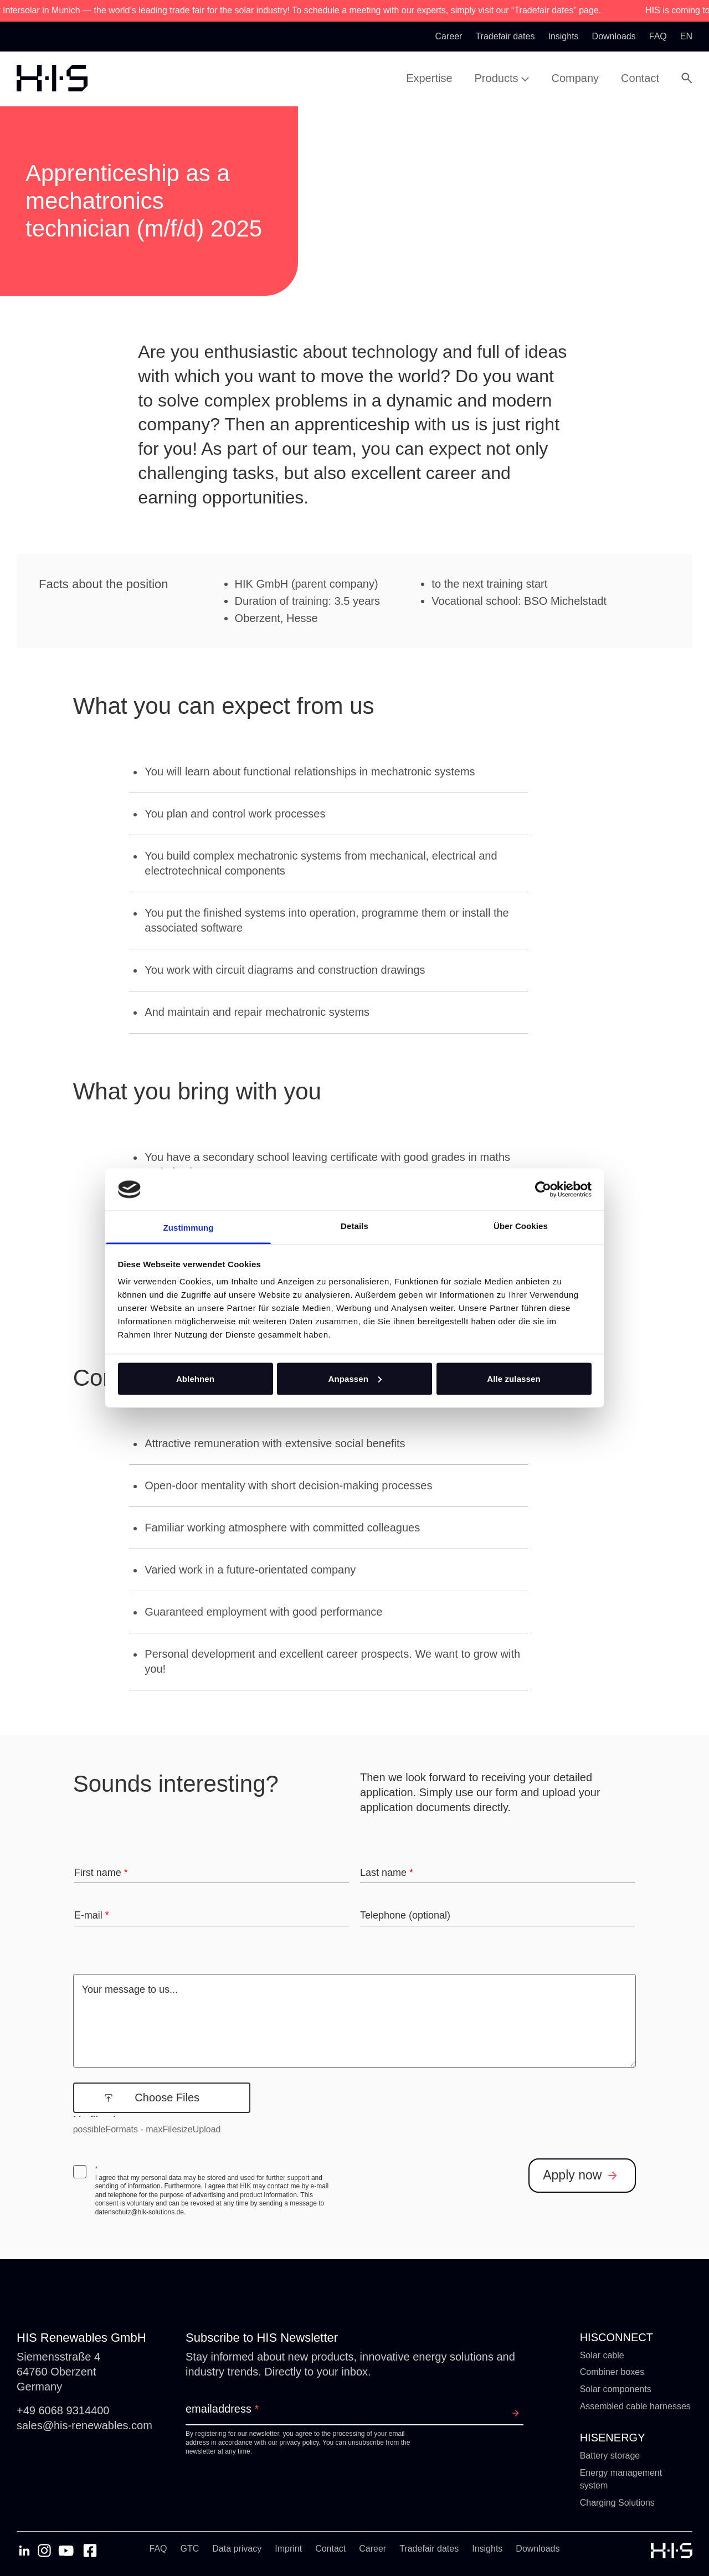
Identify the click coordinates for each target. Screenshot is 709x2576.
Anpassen (355, 1378)
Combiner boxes (612, 2372)
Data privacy (236, 2548)
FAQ (158, 2548)
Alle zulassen (513, 1378)
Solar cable (602, 2355)
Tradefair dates (429, 2548)
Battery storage (610, 2455)
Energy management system (621, 2479)
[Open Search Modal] (686, 78)
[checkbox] (79, 2171)
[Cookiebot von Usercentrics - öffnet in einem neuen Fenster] (543, 1189)
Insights (487, 2548)
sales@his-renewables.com (84, 2425)
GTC (190, 2548)
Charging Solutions (617, 2502)
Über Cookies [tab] (521, 1226)
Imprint (288, 2548)
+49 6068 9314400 (63, 2410)
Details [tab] (354, 1226)
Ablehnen (195, 1378)
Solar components (615, 2389)
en (686, 36)
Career (372, 2548)
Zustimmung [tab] (188, 1227)
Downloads (537, 2548)
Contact (330, 2548)
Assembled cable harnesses (635, 2406)
